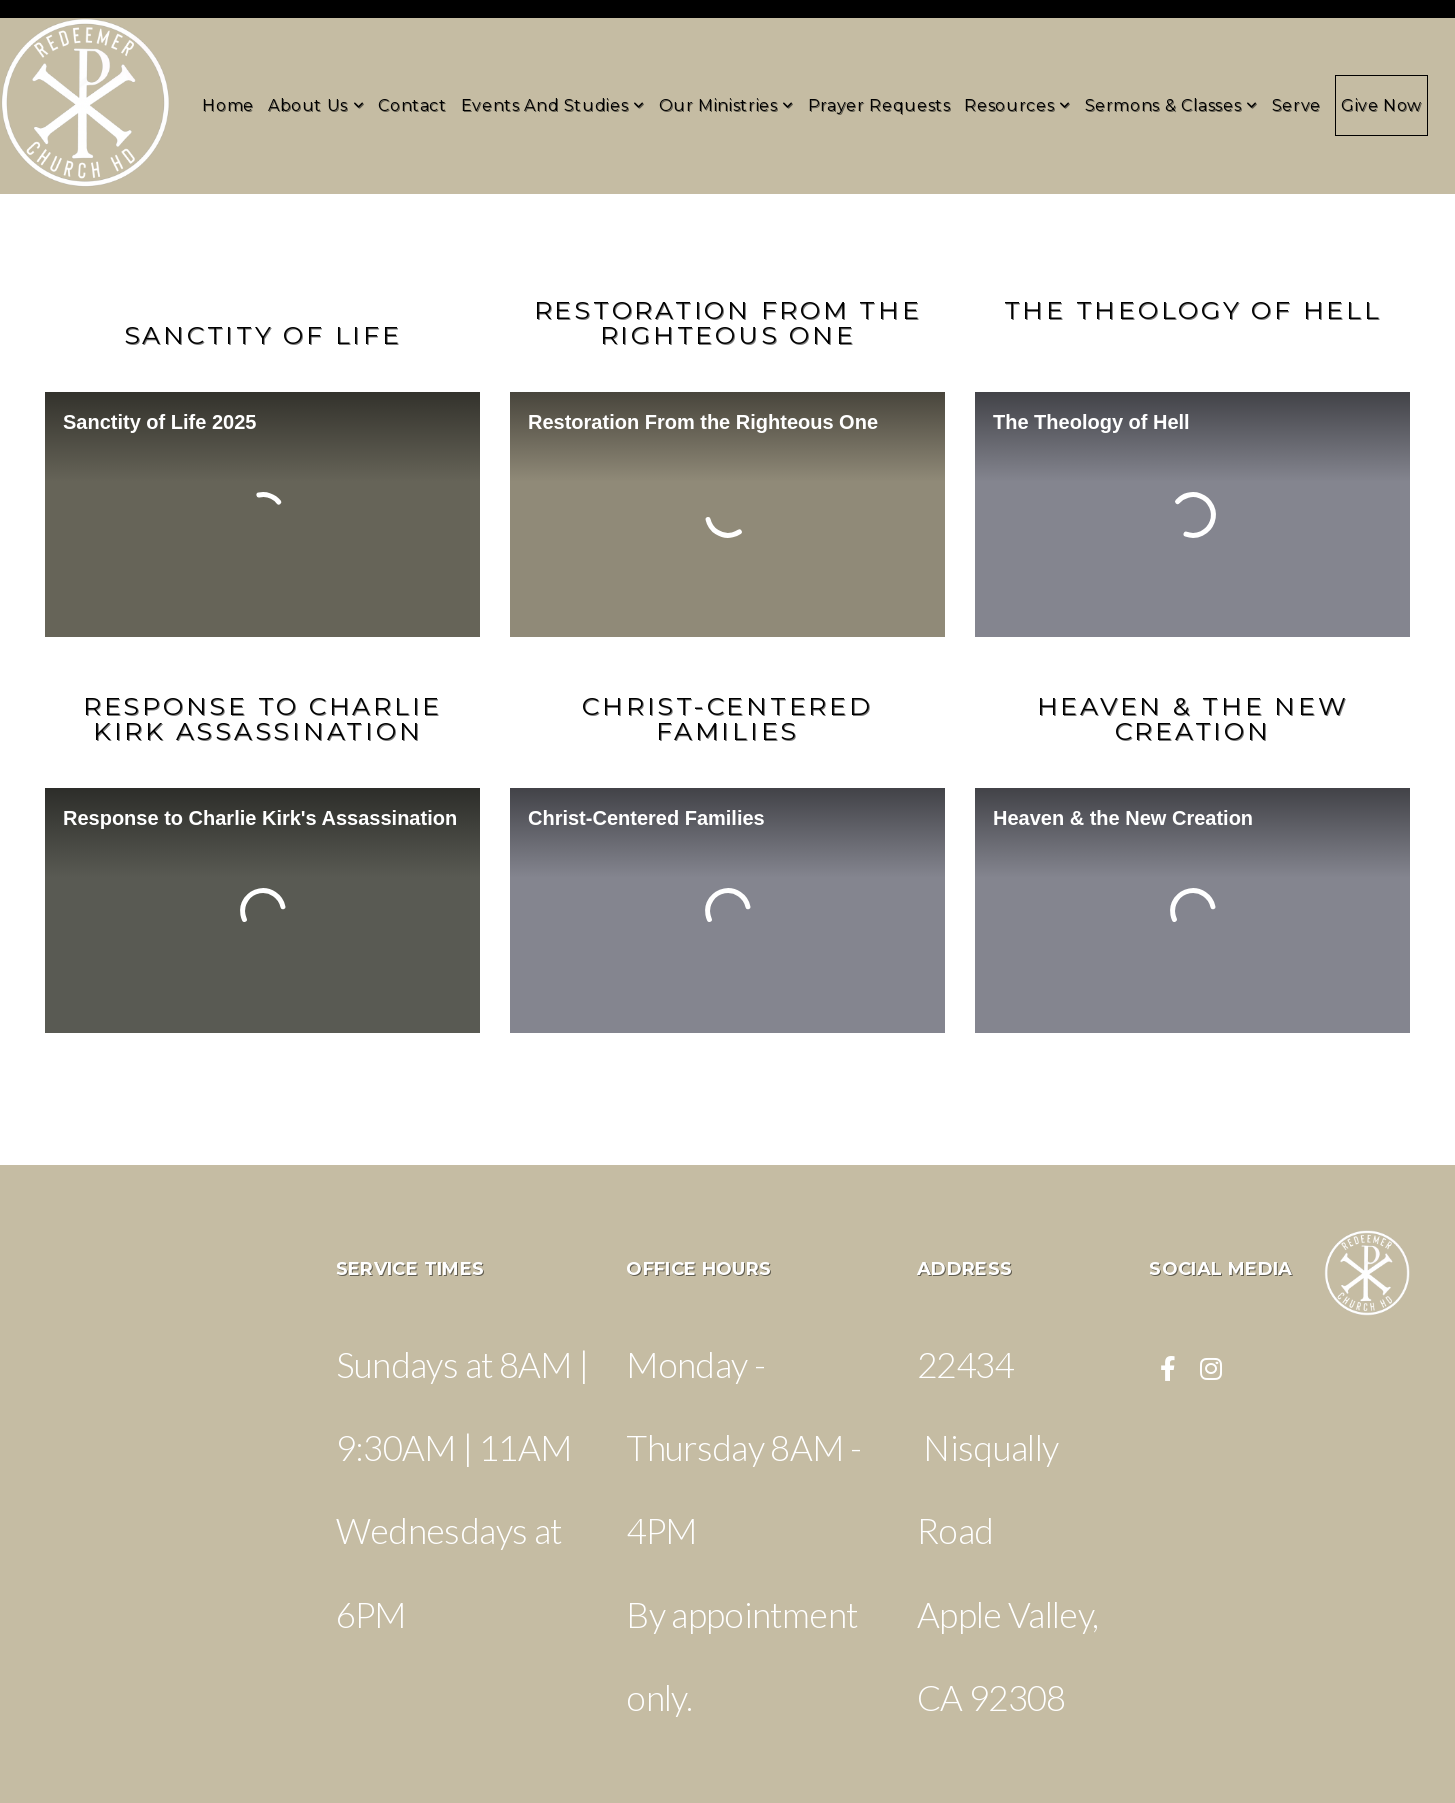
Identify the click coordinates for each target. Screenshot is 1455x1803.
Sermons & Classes (1171, 105)
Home (228, 105)
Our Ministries (726, 105)
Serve (1296, 105)
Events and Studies (553, 105)
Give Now (1381, 105)
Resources (1017, 105)
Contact (412, 105)
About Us (316, 105)
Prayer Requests (879, 105)
